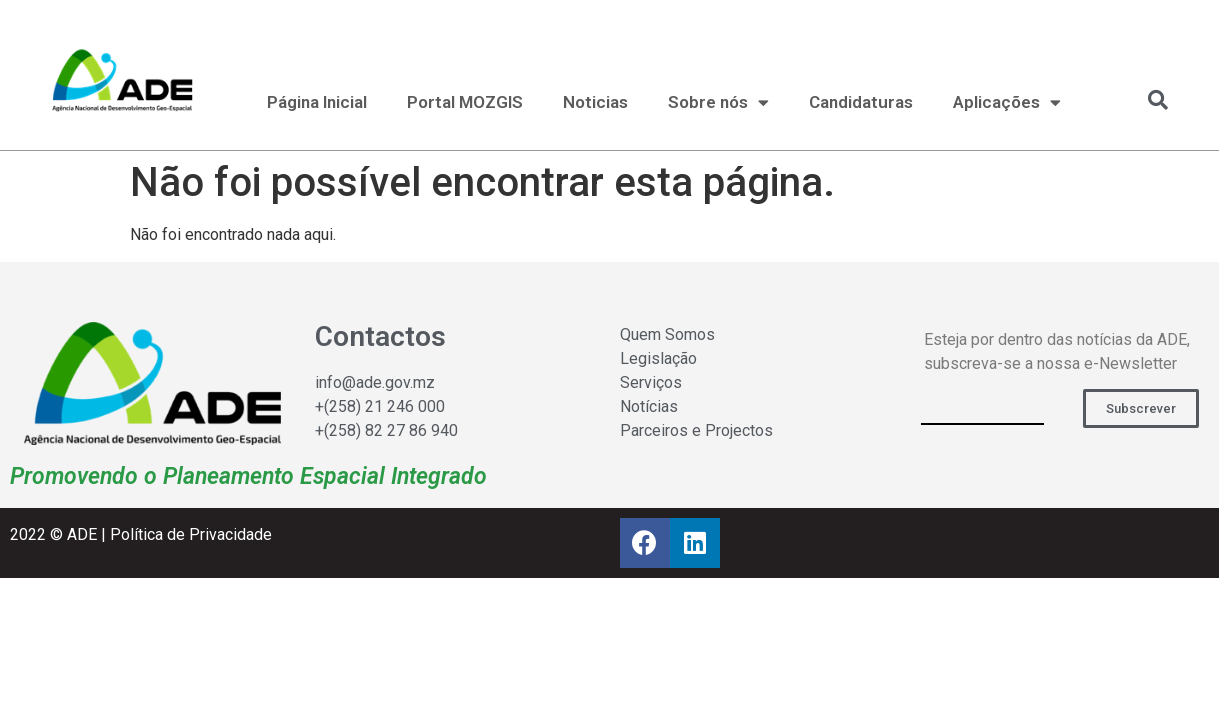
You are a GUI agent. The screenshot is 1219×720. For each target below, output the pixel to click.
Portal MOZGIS (465, 102)
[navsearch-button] (1148, 100)
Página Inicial (317, 102)
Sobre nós (718, 102)
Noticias (595, 102)
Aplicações (1007, 102)
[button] (1141, 408)
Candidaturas (861, 102)
